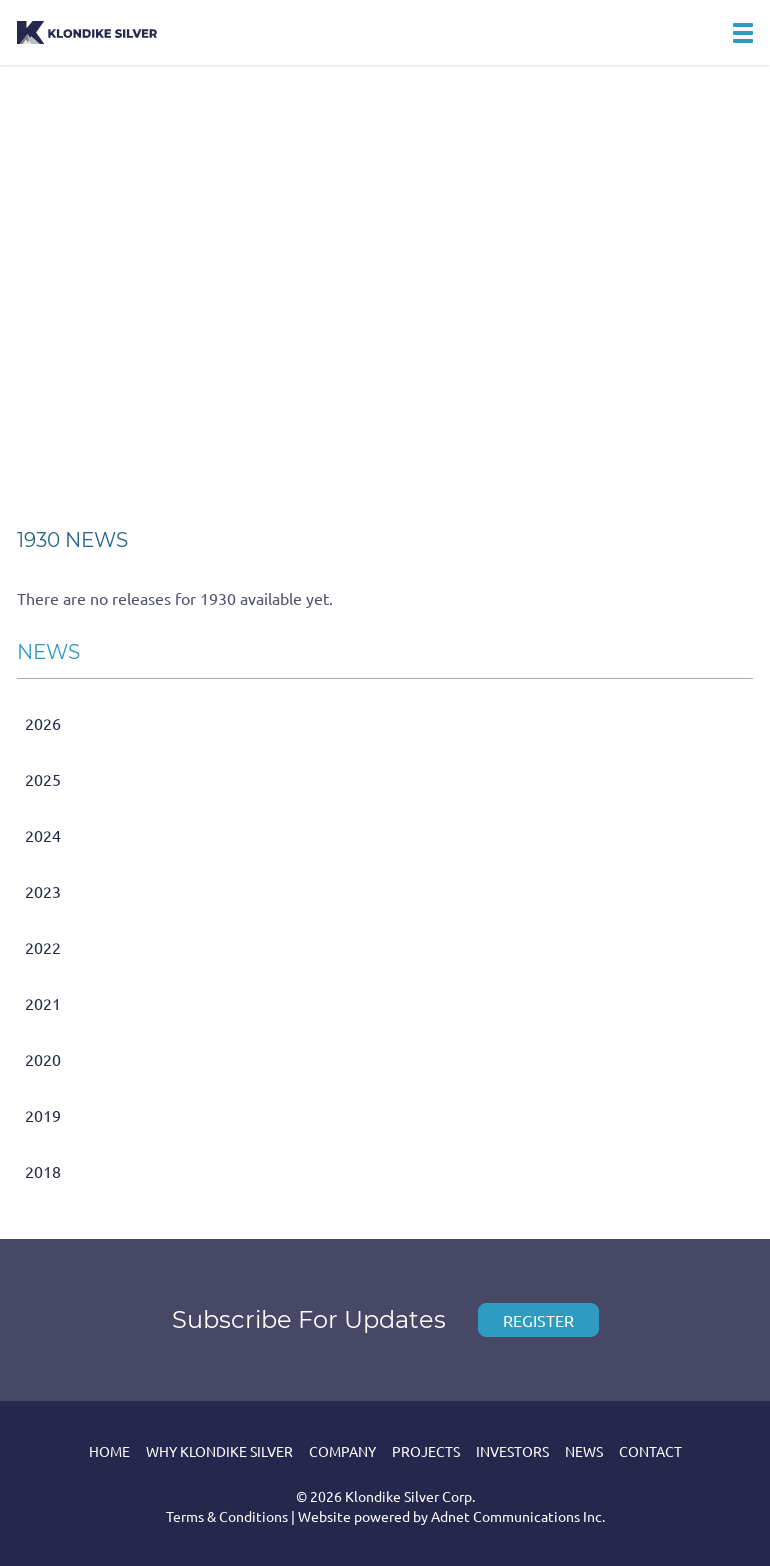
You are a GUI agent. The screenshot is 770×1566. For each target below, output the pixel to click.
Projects (426, 1451)
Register (538, 1320)
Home (109, 1451)
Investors (512, 1451)
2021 (43, 1003)
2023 (43, 891)
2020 (43, 1059)
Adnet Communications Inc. (518, 1516)
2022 (43, 947)
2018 (43, 1171)
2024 (43, 835)
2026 (43, 723)
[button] (743, 33)
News (584, 1451)
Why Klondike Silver (219, 1451)
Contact (650, 1451)
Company (342, 1451)
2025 (43, 779)
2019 (43, 1115)
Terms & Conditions (227, 1516)
